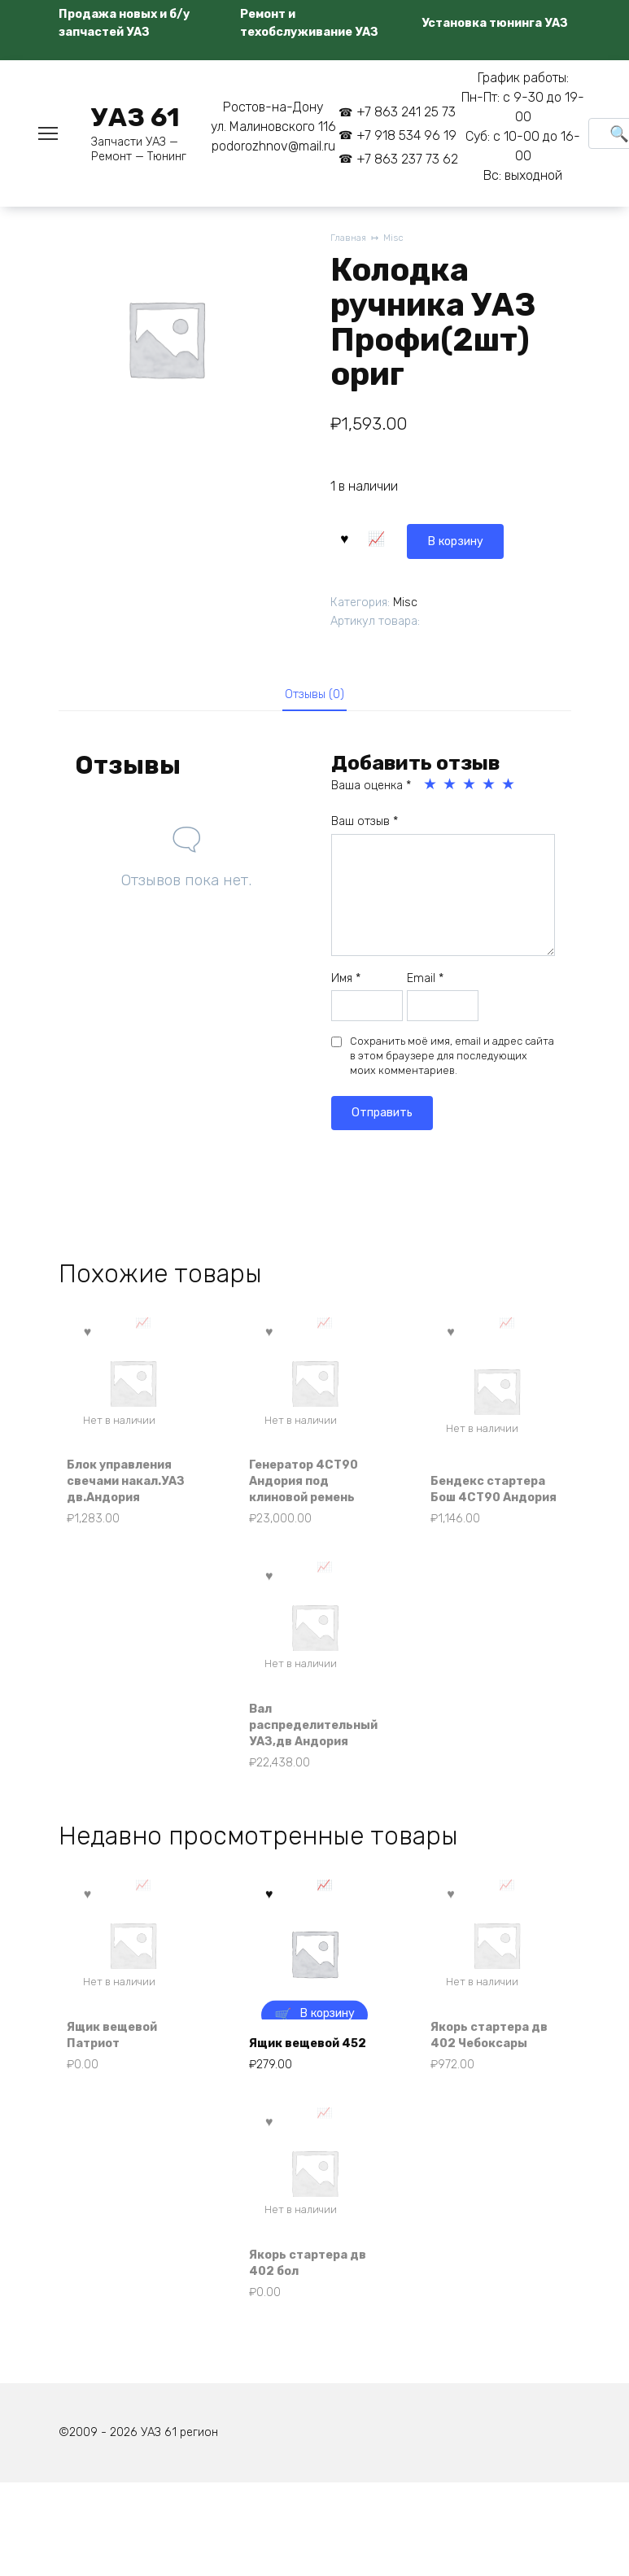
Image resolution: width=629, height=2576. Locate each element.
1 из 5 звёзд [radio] (431, 788)
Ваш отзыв (364, 825)
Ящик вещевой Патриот (121, 2113)
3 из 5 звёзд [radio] (470, 788)
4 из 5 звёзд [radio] (490, 788)
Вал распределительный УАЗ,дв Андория (313, 1768)
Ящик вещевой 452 (302, 2113)
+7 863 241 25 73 (406, 112)
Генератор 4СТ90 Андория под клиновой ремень (312, 1505)
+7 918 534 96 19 (406, 135)
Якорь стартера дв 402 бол (306, 2348)
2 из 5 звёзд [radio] (451, 788)
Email (425, 982)
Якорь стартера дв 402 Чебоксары (488, 2105)
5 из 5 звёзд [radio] (509, 788)
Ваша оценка (371, 790)
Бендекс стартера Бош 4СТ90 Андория (488, 1505)
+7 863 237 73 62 (407, 159)
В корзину (383, 536)
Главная (349, 239)
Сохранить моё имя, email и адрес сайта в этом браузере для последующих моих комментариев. (452, 1060)
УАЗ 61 (135, 117)
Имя (345, 982)
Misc (398, 239)
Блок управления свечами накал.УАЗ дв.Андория (129, 1496)
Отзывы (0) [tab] (314, 695)
